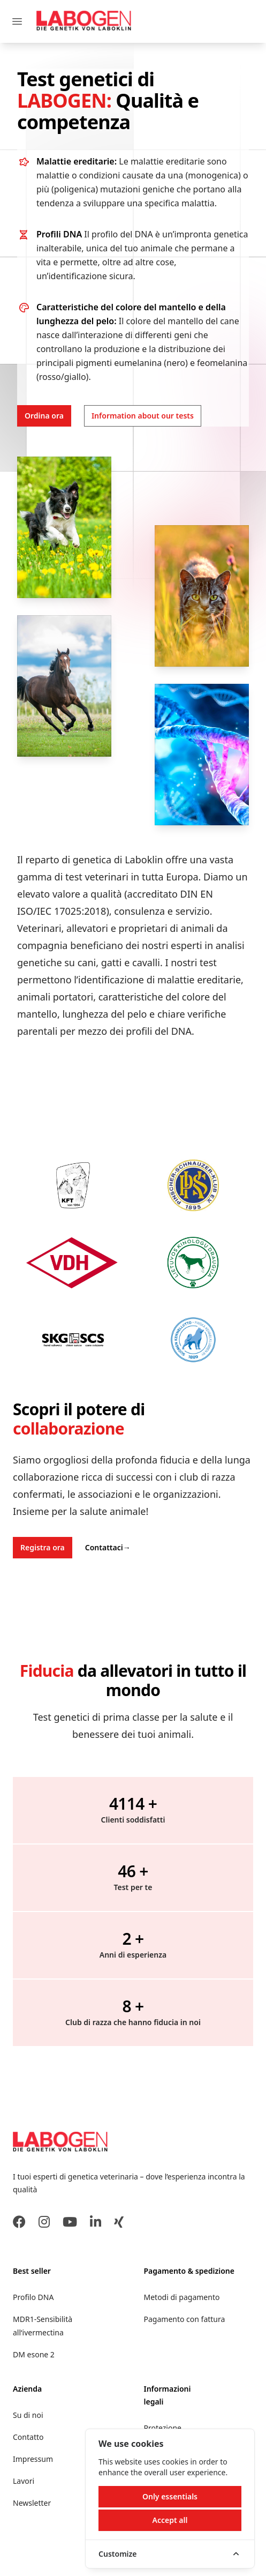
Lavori (23, 2481)
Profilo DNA (33, 2297)
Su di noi (28, 2415)
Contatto (28, 2437)
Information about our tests (143, 415)
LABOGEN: (66, 100)
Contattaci (108, 1547)
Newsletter (32, 2503)
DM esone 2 (34, 2354)
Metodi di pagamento (182, 2297)
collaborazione (68, 1428)
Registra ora (42, 1547)
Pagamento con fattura (184, 2319)
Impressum (33, 2459)
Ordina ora (44, 415)
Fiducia (47, 1671)
